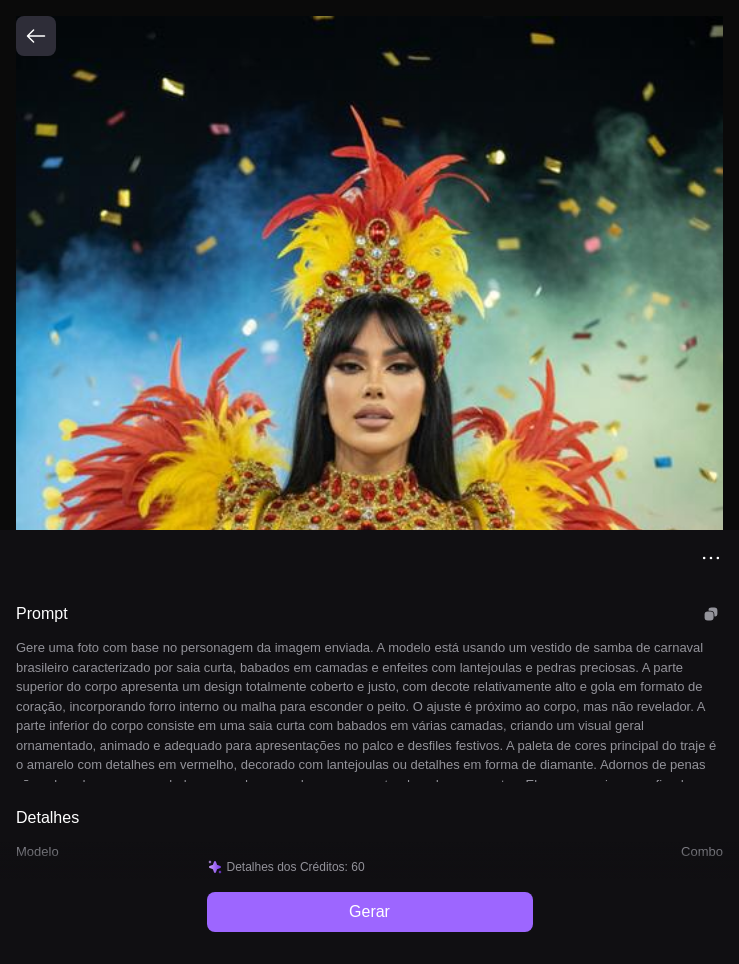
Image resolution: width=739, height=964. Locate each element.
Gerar (369, 911)
